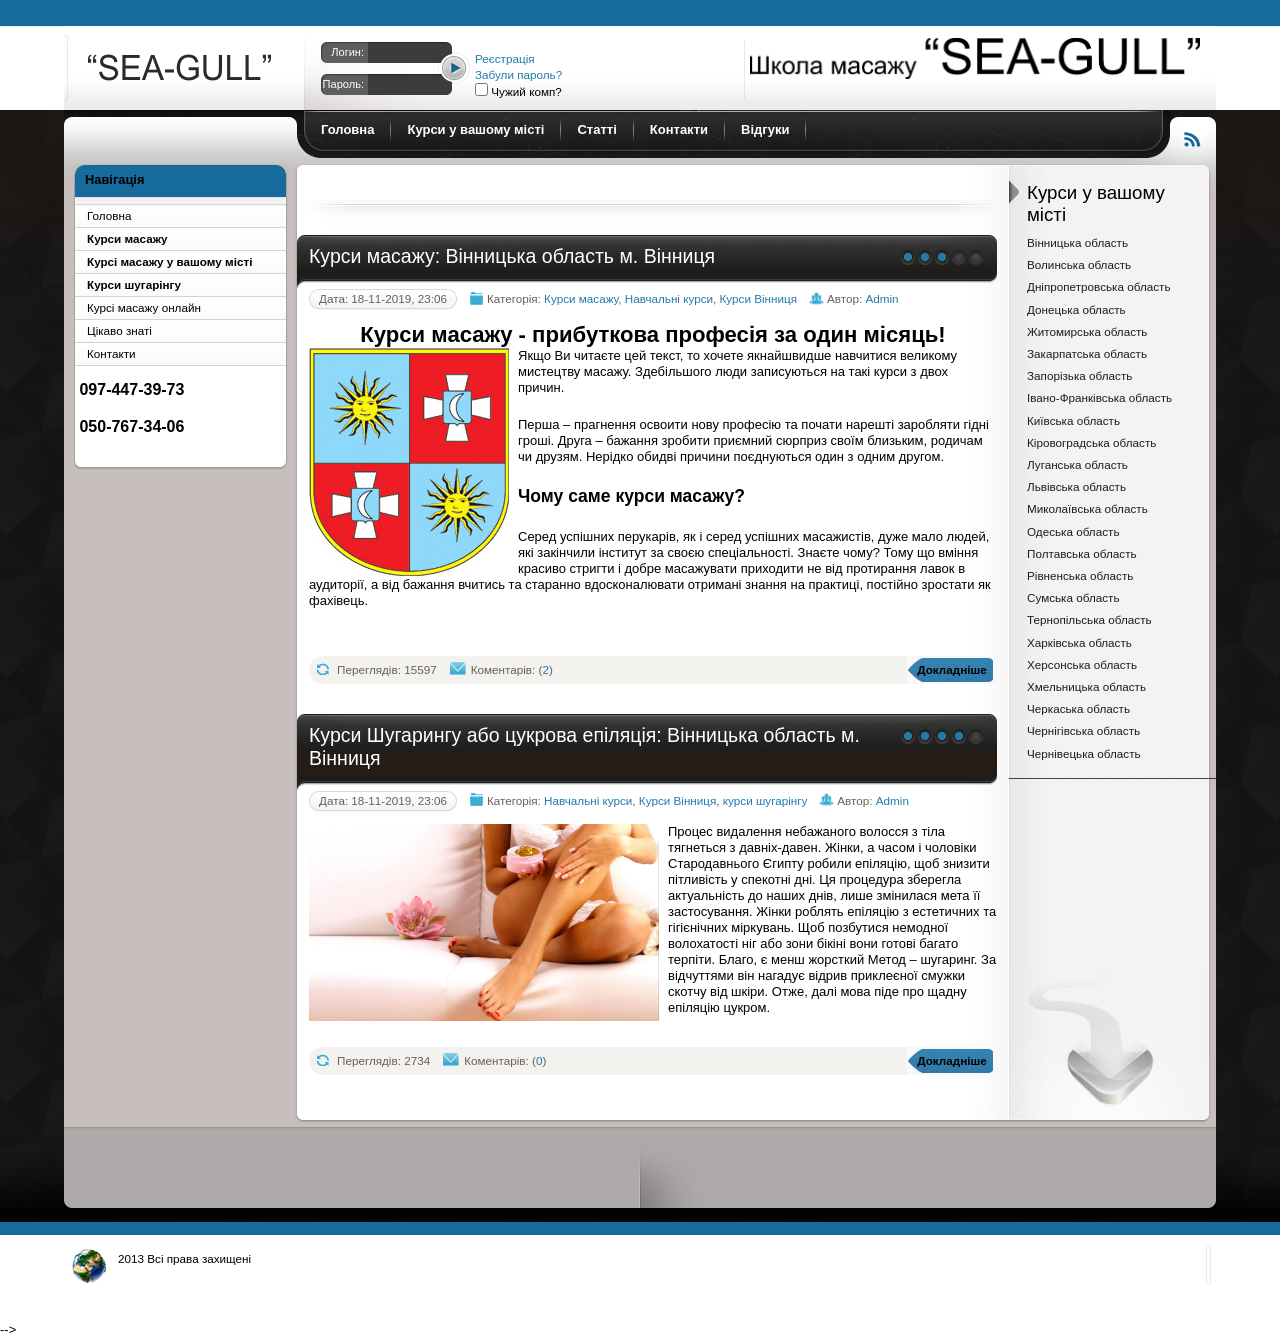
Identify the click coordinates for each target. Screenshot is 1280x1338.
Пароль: (343, 84)
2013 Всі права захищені (184, 1258)
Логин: (347, 52)
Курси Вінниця (759, 298)
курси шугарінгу (765, 800)
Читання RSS (1193, 137)
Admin (881, 298)
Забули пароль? (518, 74)
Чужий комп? (525, 91)
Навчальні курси (669, 298)
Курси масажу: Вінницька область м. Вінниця (512, 256)
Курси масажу (181, 72)
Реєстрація (505, 58)
